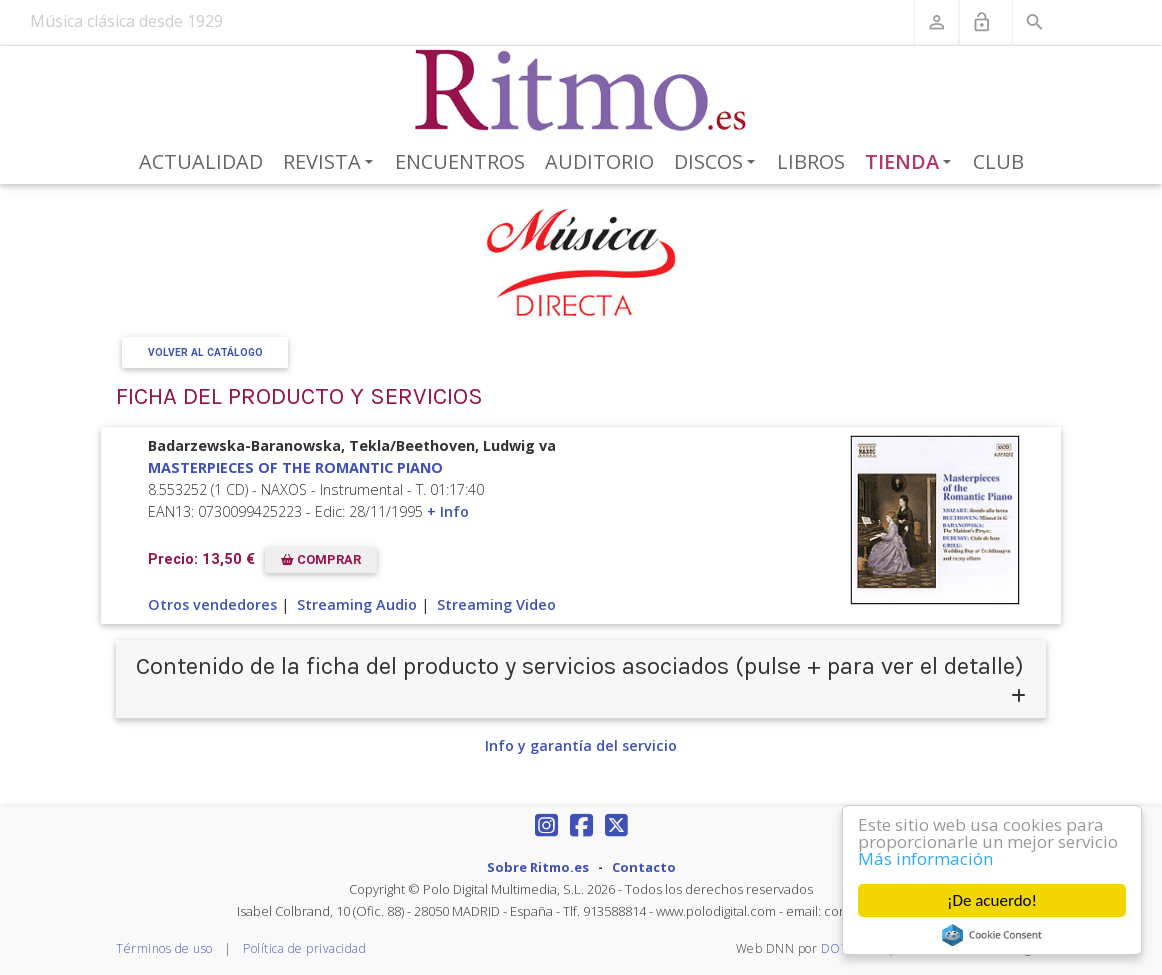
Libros (811, 161)
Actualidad (201, 161)
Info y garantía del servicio (581, 745)
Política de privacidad (304, 948)
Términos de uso (164, 948)
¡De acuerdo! (992, 900)
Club (998, 161)
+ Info (448, 511)
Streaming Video (496, 604)
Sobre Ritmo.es (538, 867)
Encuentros (460, 161)
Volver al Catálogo (205, 352)
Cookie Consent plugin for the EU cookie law (992, 935)
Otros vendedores (212, 604)
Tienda (912, 163)
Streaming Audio (357, 604)
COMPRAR (321, 559)
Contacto (644, 867)
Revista (331, 163)
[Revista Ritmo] (581, 91)
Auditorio (599, 161)
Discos (718, 163)
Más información (925, 858)
